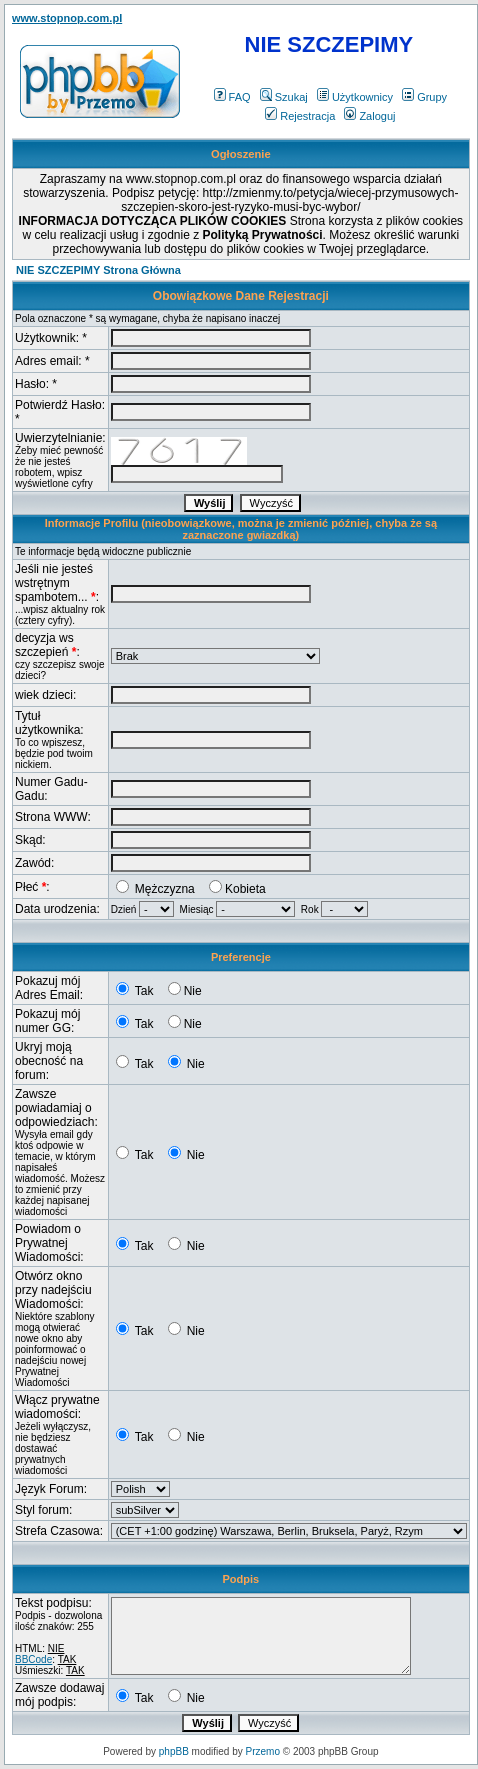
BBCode (33, 1659)
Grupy (424, 97)
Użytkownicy (355, 97)
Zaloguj (369, 116)
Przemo (263, 1751)
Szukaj (284, 97)
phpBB (174, 1751)
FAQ (232, 97)
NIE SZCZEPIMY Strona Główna (98, 270)
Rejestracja (300, 116)
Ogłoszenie (241, 154)
